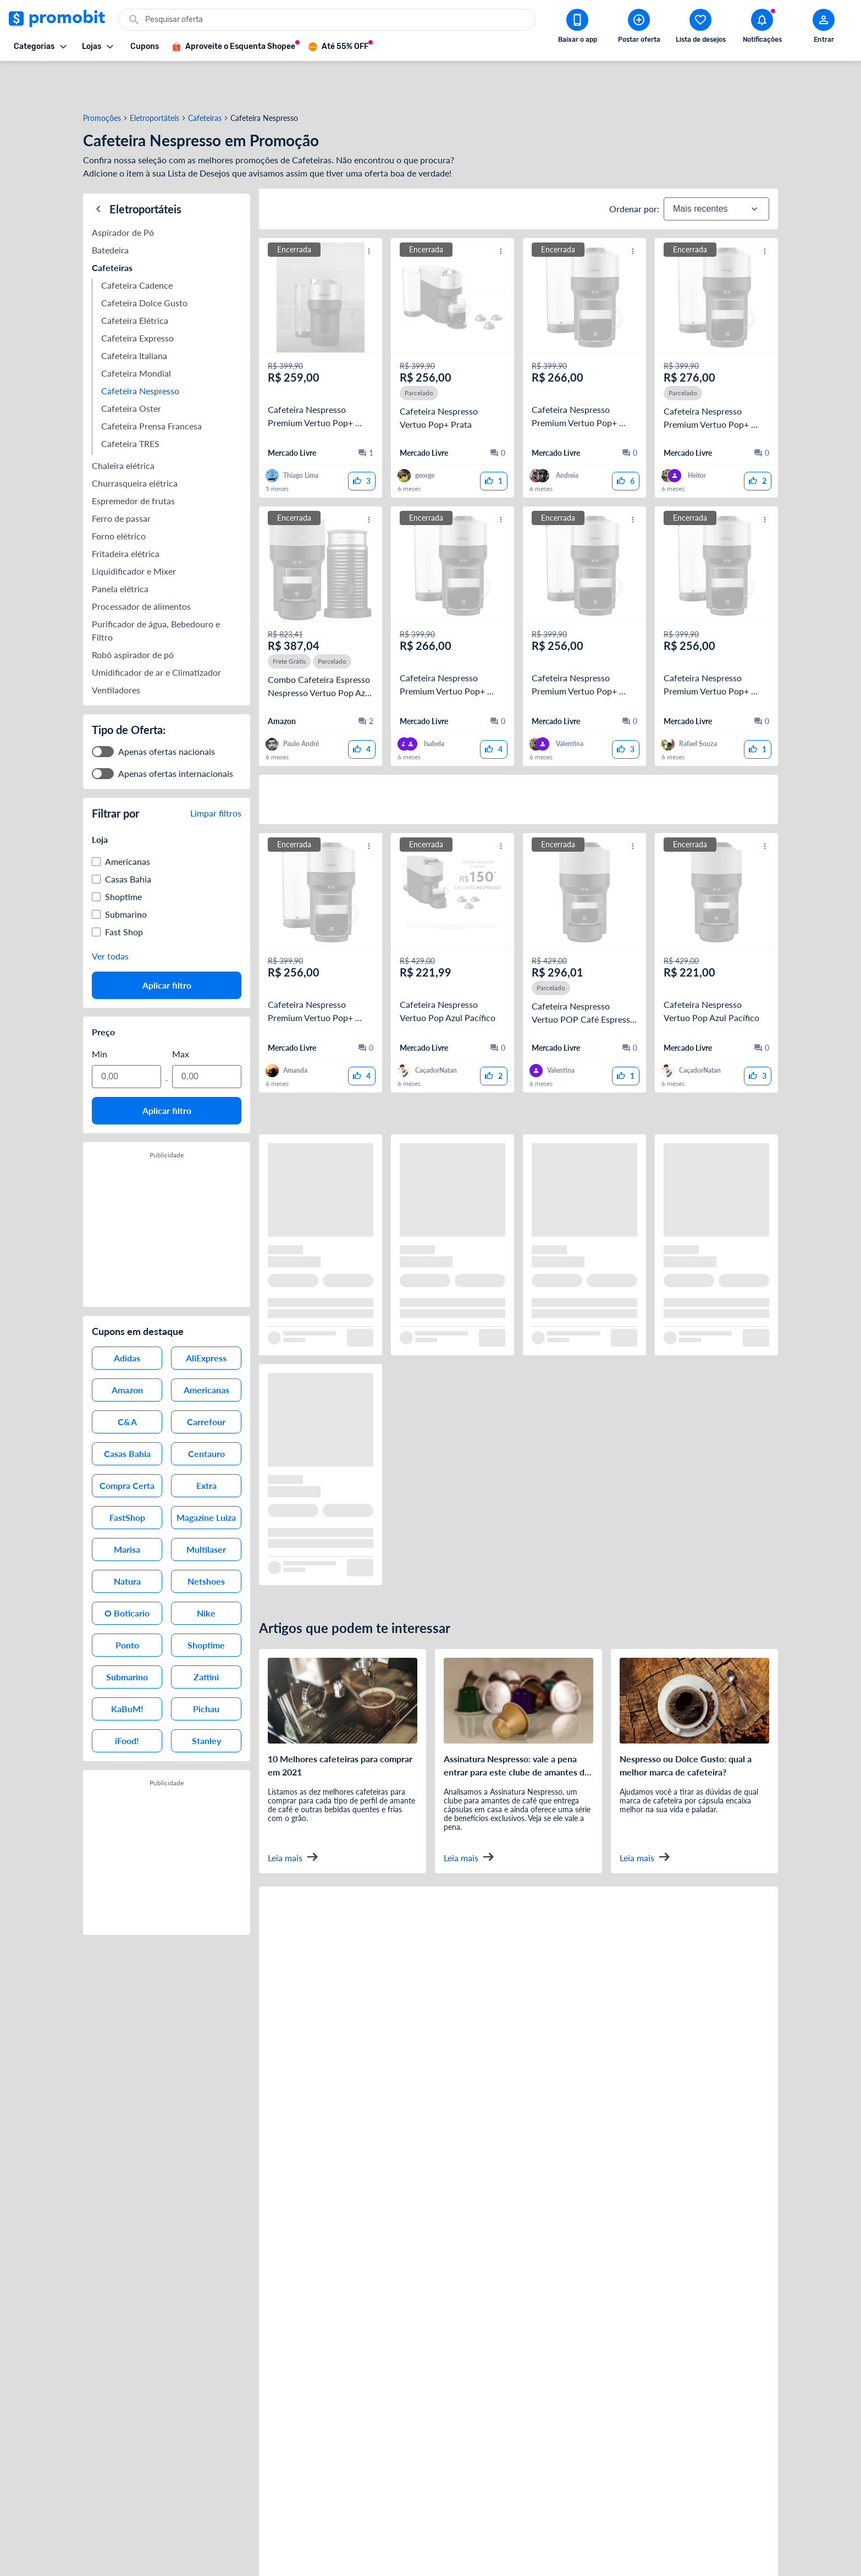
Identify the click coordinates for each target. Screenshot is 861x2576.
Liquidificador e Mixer (134, 526)
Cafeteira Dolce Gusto (144, 258)
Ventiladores (116, 645)
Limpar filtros (215, 768)
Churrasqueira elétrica (135, 438)
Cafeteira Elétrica (135, 276)
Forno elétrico (119, 491)
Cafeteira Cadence (137, 240)
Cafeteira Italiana (134, 311)
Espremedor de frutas (133, 456)
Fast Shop (124, 887)
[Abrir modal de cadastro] (823, 28)
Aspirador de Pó (123, 188)
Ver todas (110, 911)
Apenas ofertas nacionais (166, 707)
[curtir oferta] (362, 441)
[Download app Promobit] (577, 28)
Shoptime (123, 852)
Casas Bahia (128, 834)
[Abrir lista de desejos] (700, 28)
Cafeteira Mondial (136, 328)
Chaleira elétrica (123, 421)
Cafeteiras (205, 78)
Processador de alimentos (141, 561)
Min (99, 1009)
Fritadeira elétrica (125, 509)
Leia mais (293, 1817)
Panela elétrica (120, 544)
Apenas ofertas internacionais (175, 729)
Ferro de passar (121, 473)
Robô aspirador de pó (133, 610)
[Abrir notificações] (762, 28)
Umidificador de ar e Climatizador (156, 627)
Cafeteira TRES (130, 399)
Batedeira (110, 205)
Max (180, 1009)
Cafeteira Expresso (137, 293)
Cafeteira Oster (131, 363)
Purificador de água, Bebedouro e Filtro (157, 586)
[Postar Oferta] (638, 28)
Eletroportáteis (154, 78)
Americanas (127, 817)
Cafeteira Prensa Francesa (152, 381)
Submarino (126, 869)
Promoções (102, 78)
